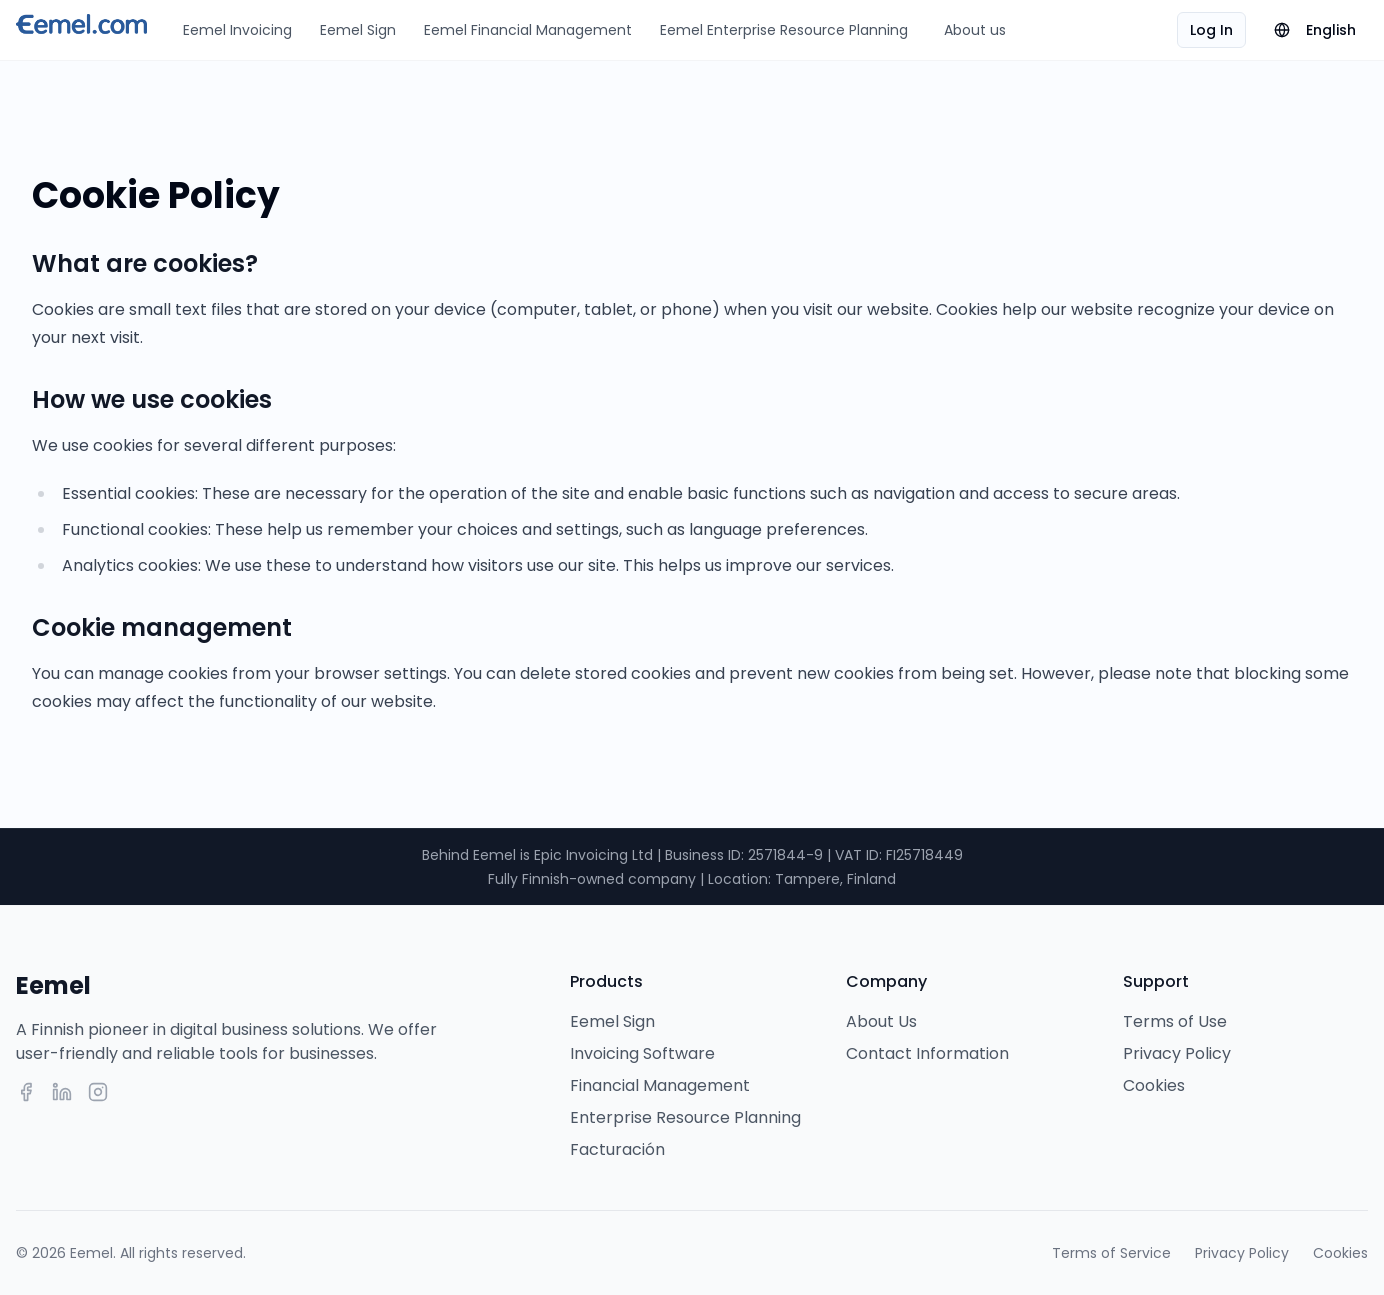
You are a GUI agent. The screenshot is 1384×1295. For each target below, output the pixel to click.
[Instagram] (98, 1092)
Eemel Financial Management (528, 30)
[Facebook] (26, 1092)
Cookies (1154, 1085)
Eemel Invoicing (237, 30)
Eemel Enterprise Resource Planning (784, 30)
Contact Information (927, 1053)
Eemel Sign (358, 30)
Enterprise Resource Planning (685, 1117)
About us (975, 30)
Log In (1211, 30)
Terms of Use (1175, 1021)
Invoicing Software (642, 1053)
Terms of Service (1111, 1253)
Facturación (617, 1149)
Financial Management (660, 1085)
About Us (881, 1021)
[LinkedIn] (62, 1092)
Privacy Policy (1177, 1053)
